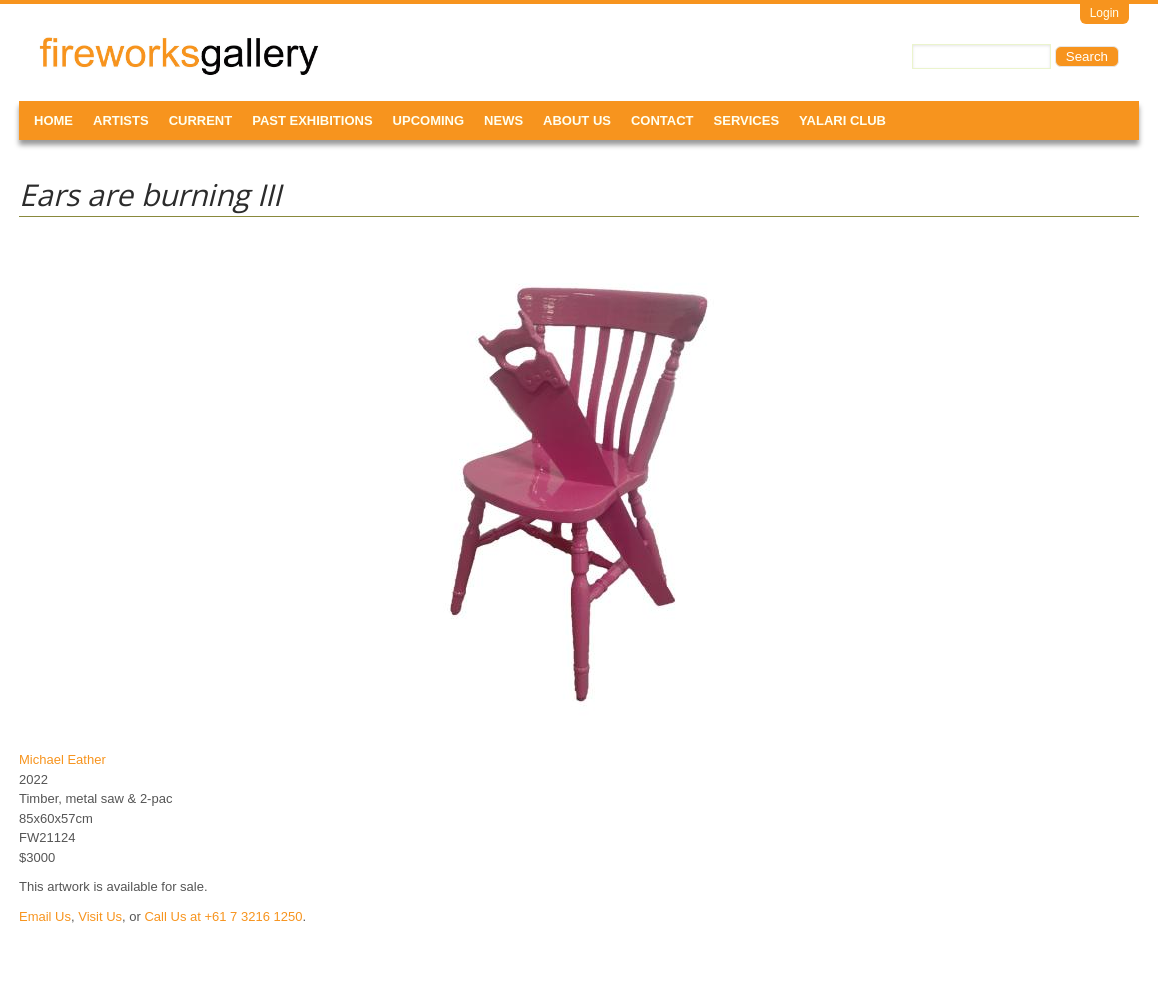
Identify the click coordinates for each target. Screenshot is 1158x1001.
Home (53, 120)
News (503, 120)
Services (747, 120)
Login (1104, 13)
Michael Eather (62, 759)
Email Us (45, 916)
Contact (662, 120)
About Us (577, 120)
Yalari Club (842, 120)
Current (201, 120)
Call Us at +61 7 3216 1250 (223, 916)
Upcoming (429, 120)
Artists (121, 120)
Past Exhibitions (312, 120)
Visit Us (100, 916)
